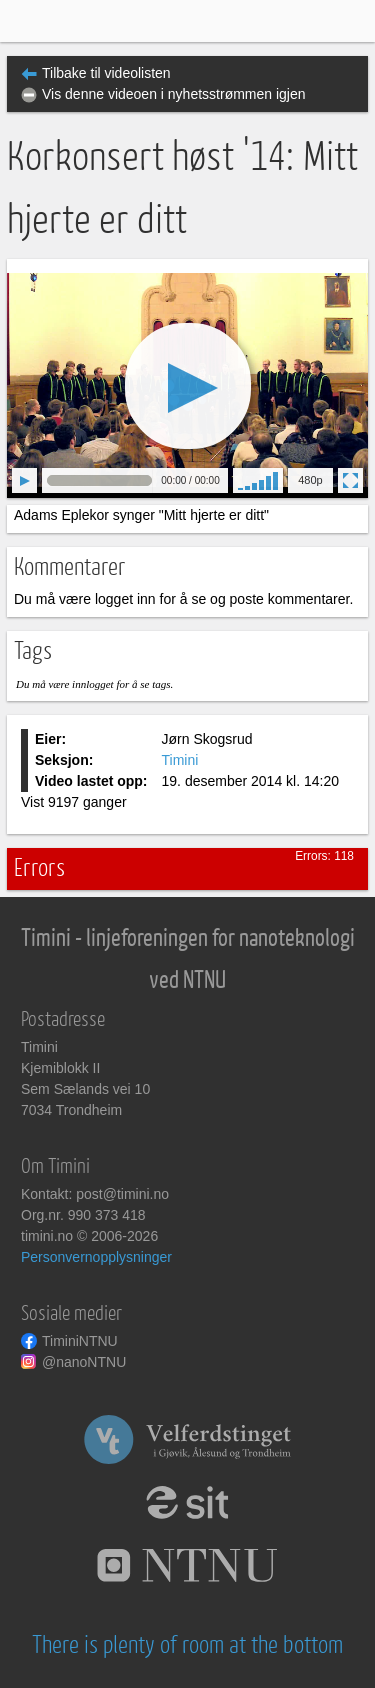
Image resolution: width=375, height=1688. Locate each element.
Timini (180, 760)
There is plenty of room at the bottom (187, 1645)
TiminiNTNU (80, 1341)
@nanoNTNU (84, 1362)
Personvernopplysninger (96, 1257)
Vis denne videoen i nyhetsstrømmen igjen (174, 94)
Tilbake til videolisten (106, 73)
